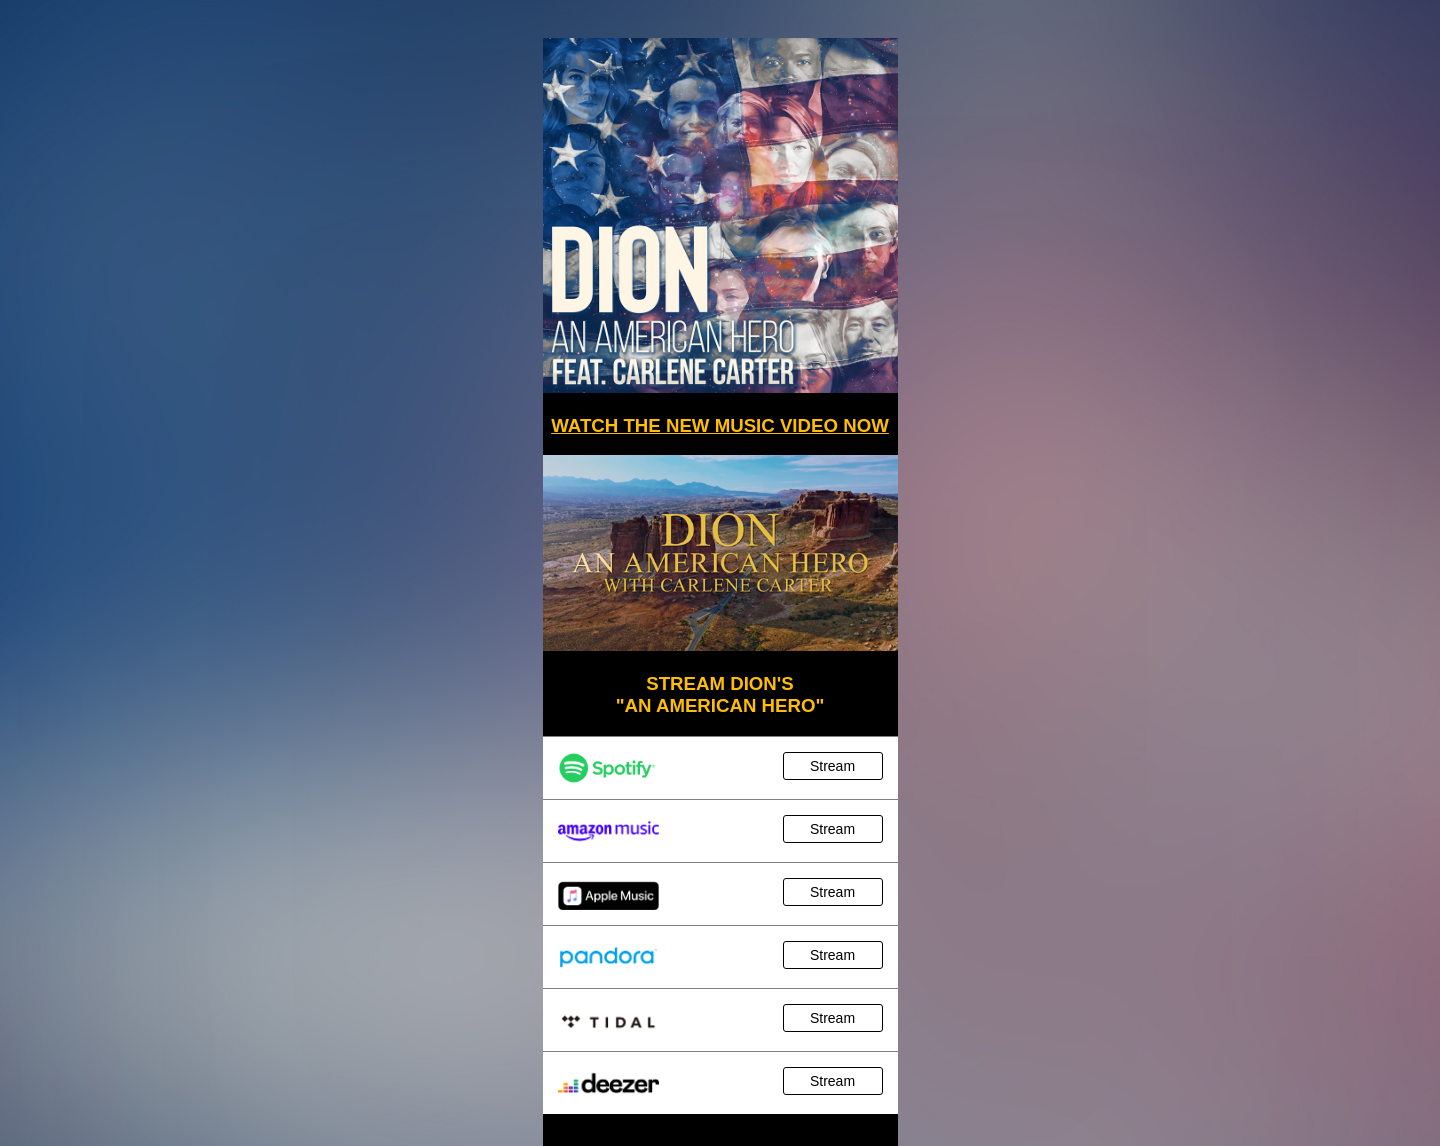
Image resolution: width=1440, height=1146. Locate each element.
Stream (832, 766)
